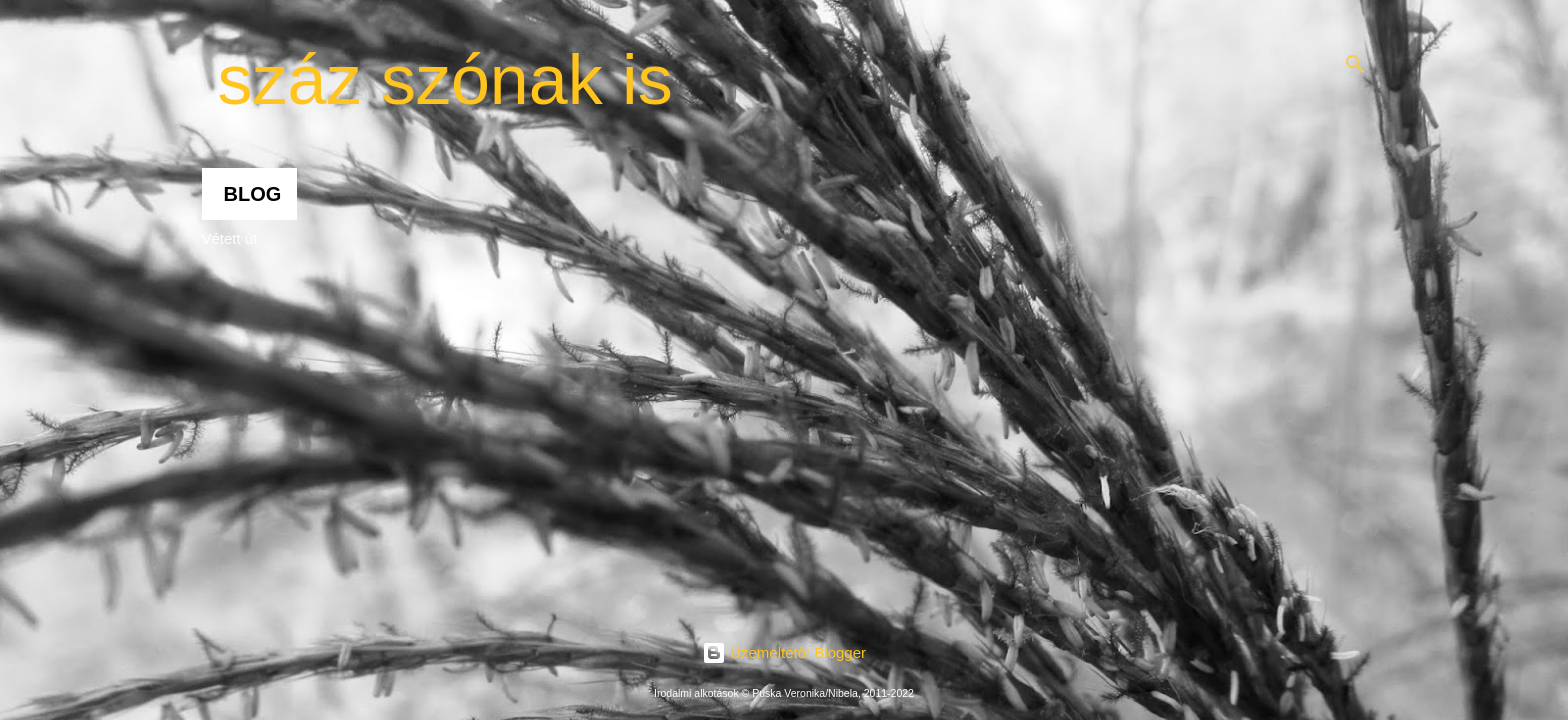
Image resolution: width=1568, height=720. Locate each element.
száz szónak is (445, 80)
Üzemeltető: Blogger (784, 652)
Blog (253, 194)
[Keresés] (1355, 64)
